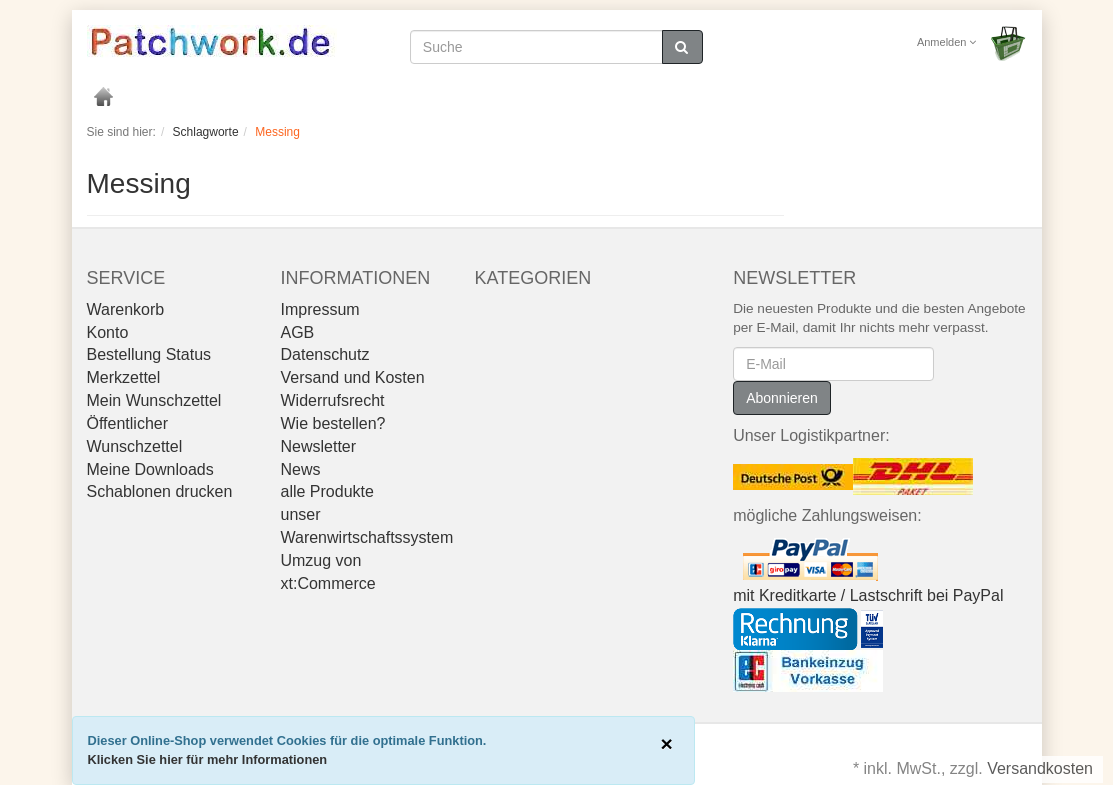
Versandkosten (1040, 768)
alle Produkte (326, 491)
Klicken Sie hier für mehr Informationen (208, 759)
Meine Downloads (150, 469)
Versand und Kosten (352, 377)
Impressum (319, 309)
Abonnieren (782, 398)
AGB (297, 332)
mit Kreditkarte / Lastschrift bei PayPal (868, 595)
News (300, 469)
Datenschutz (324, 354)
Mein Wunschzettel (154, 400)
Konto (108, 332)
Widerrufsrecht (332, 400)
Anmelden (947, 42)
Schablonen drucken (160, 491)
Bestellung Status (149, 354)
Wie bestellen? (332, 423)
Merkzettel (124, 377)
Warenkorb (126, 309)
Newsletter (318, 446)
